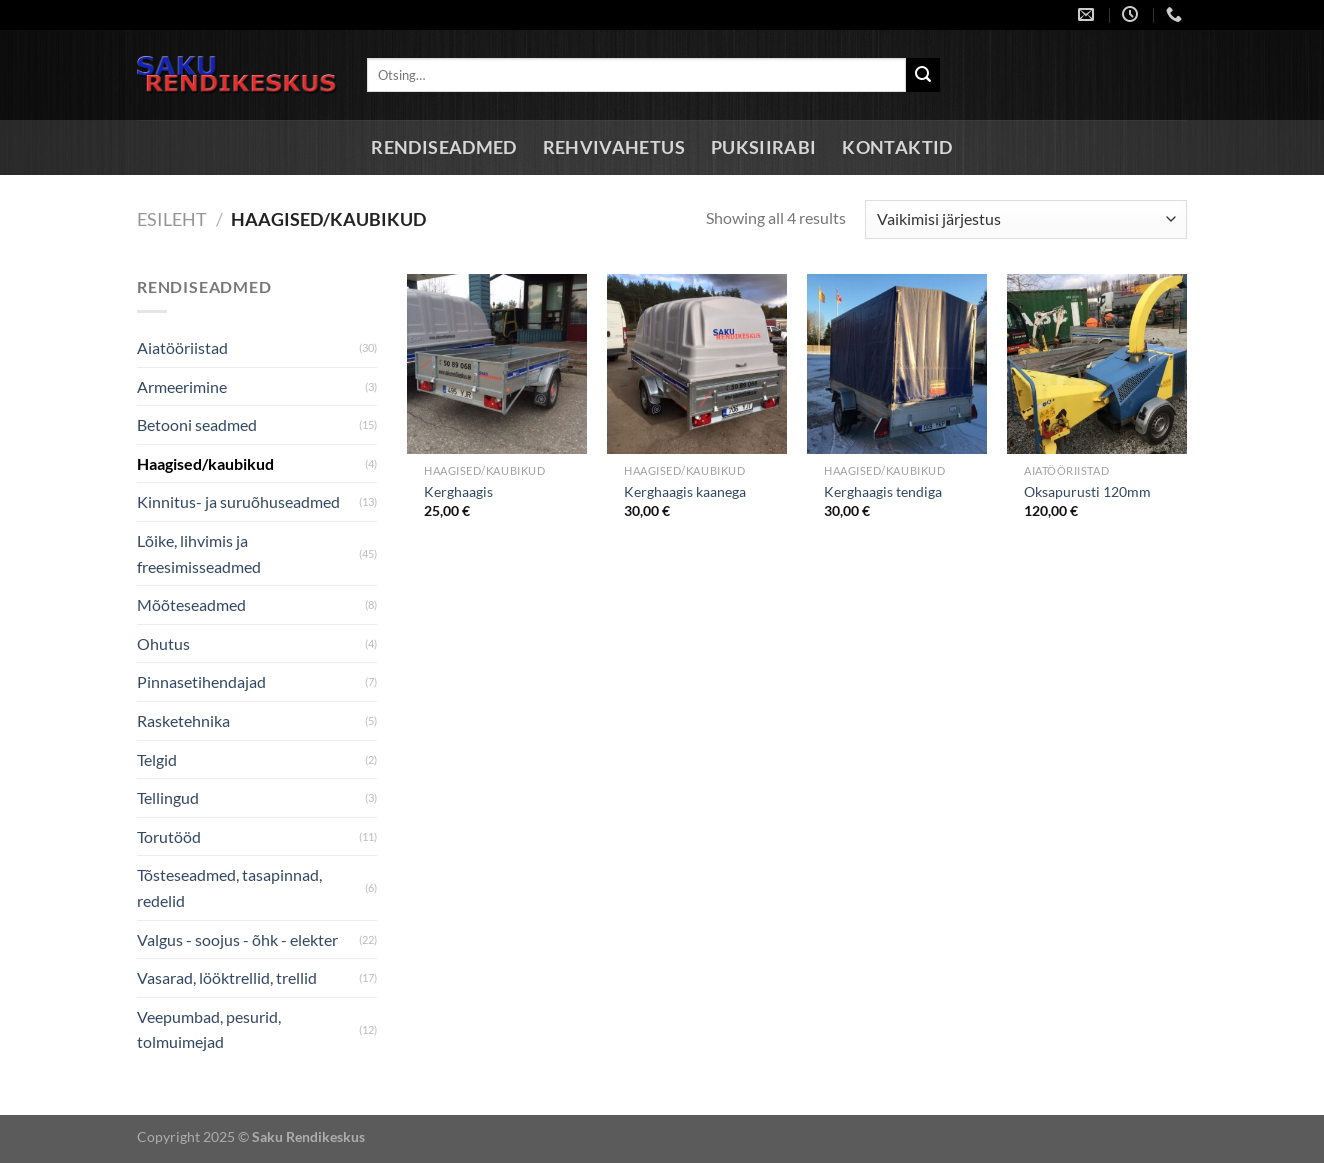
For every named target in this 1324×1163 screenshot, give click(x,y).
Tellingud (168, 797)
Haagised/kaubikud (205, 463)
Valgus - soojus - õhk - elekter (237, 939)
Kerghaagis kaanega (685, 491)
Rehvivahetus (614, 147)
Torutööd (169, 836)
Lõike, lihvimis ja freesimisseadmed (199, 553)
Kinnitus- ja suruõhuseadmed (238, 501)
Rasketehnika (183, 720)
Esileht (172, 219)
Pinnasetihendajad (201, 681)
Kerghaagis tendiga (883, 491)
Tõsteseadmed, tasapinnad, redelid (229, 887)
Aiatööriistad (182, 347)
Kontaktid (897, 147)
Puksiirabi (764, 147)
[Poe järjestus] (1026, 219)
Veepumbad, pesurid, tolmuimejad (209, 1029)
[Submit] (923, 75)
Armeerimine (182, 386)
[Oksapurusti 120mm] (1097, 364)
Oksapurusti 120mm (1087, 491)
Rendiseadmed (443, 147)
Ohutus (163, 643)
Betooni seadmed (197, 424)
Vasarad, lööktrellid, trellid (227, 977)
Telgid (157, 759)
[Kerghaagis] (497, 364)
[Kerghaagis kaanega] (697, 364)
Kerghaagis (458, 491)
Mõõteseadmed (191, 604)
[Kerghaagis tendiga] (897, 364)
